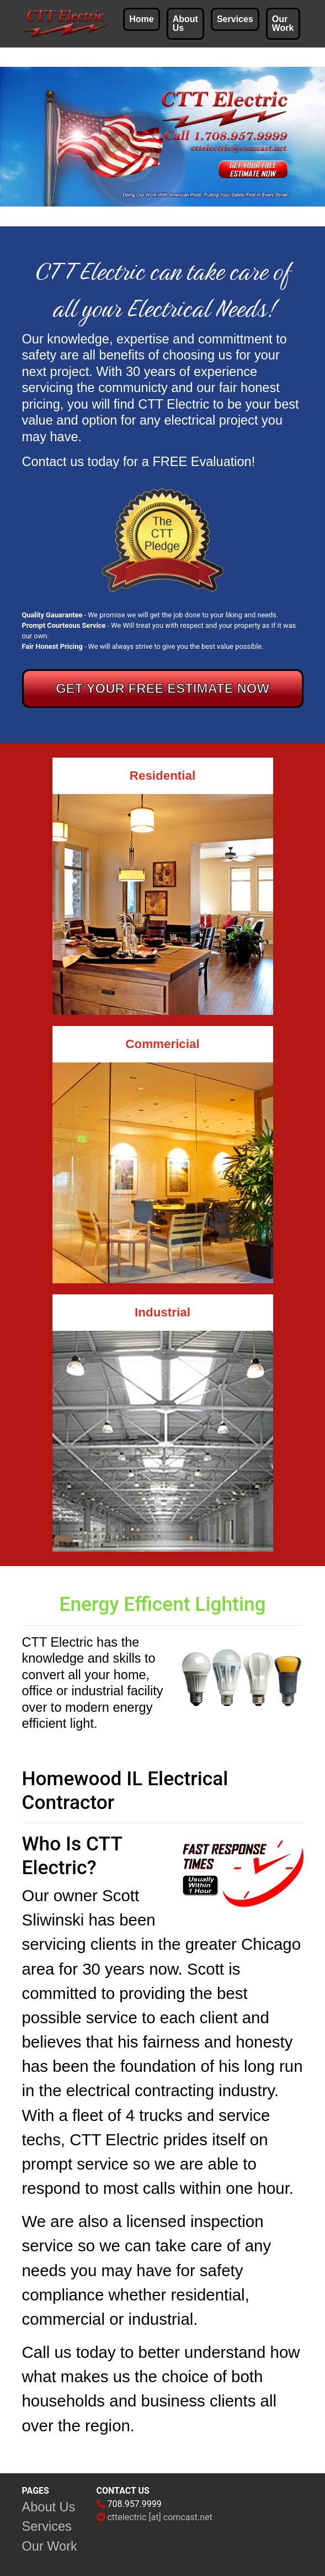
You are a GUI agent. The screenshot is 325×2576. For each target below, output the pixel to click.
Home (141, 19)
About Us (185, 23)
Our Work (283, 23)
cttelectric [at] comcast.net (159, 2517)
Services (235, 19)
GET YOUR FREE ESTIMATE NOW (162, 688)
